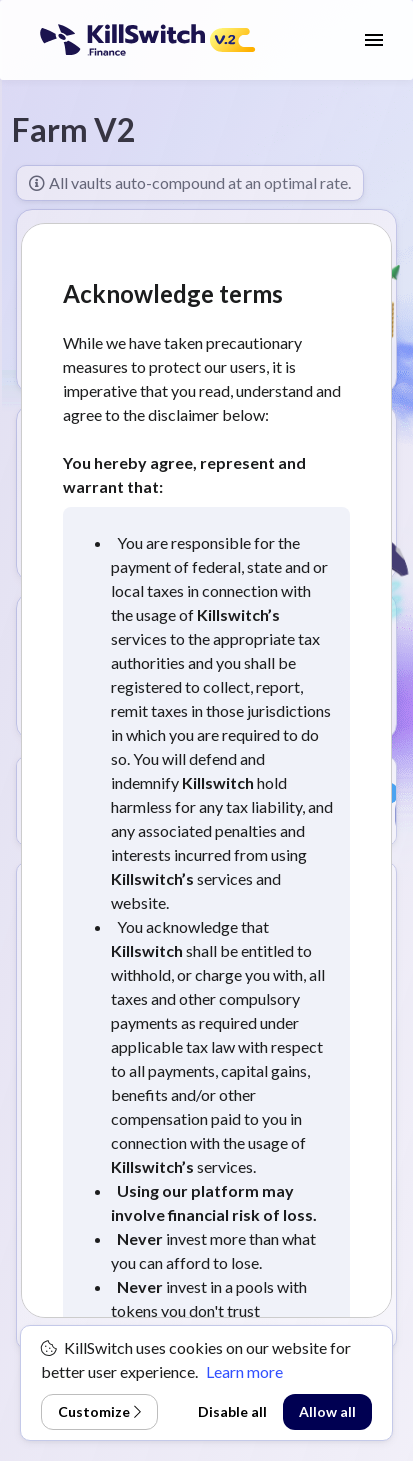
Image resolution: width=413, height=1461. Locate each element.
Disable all (232, 1411)
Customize (99, 1411)
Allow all (327, 1411)
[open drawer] (374, 40)
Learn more (244, 1371)
